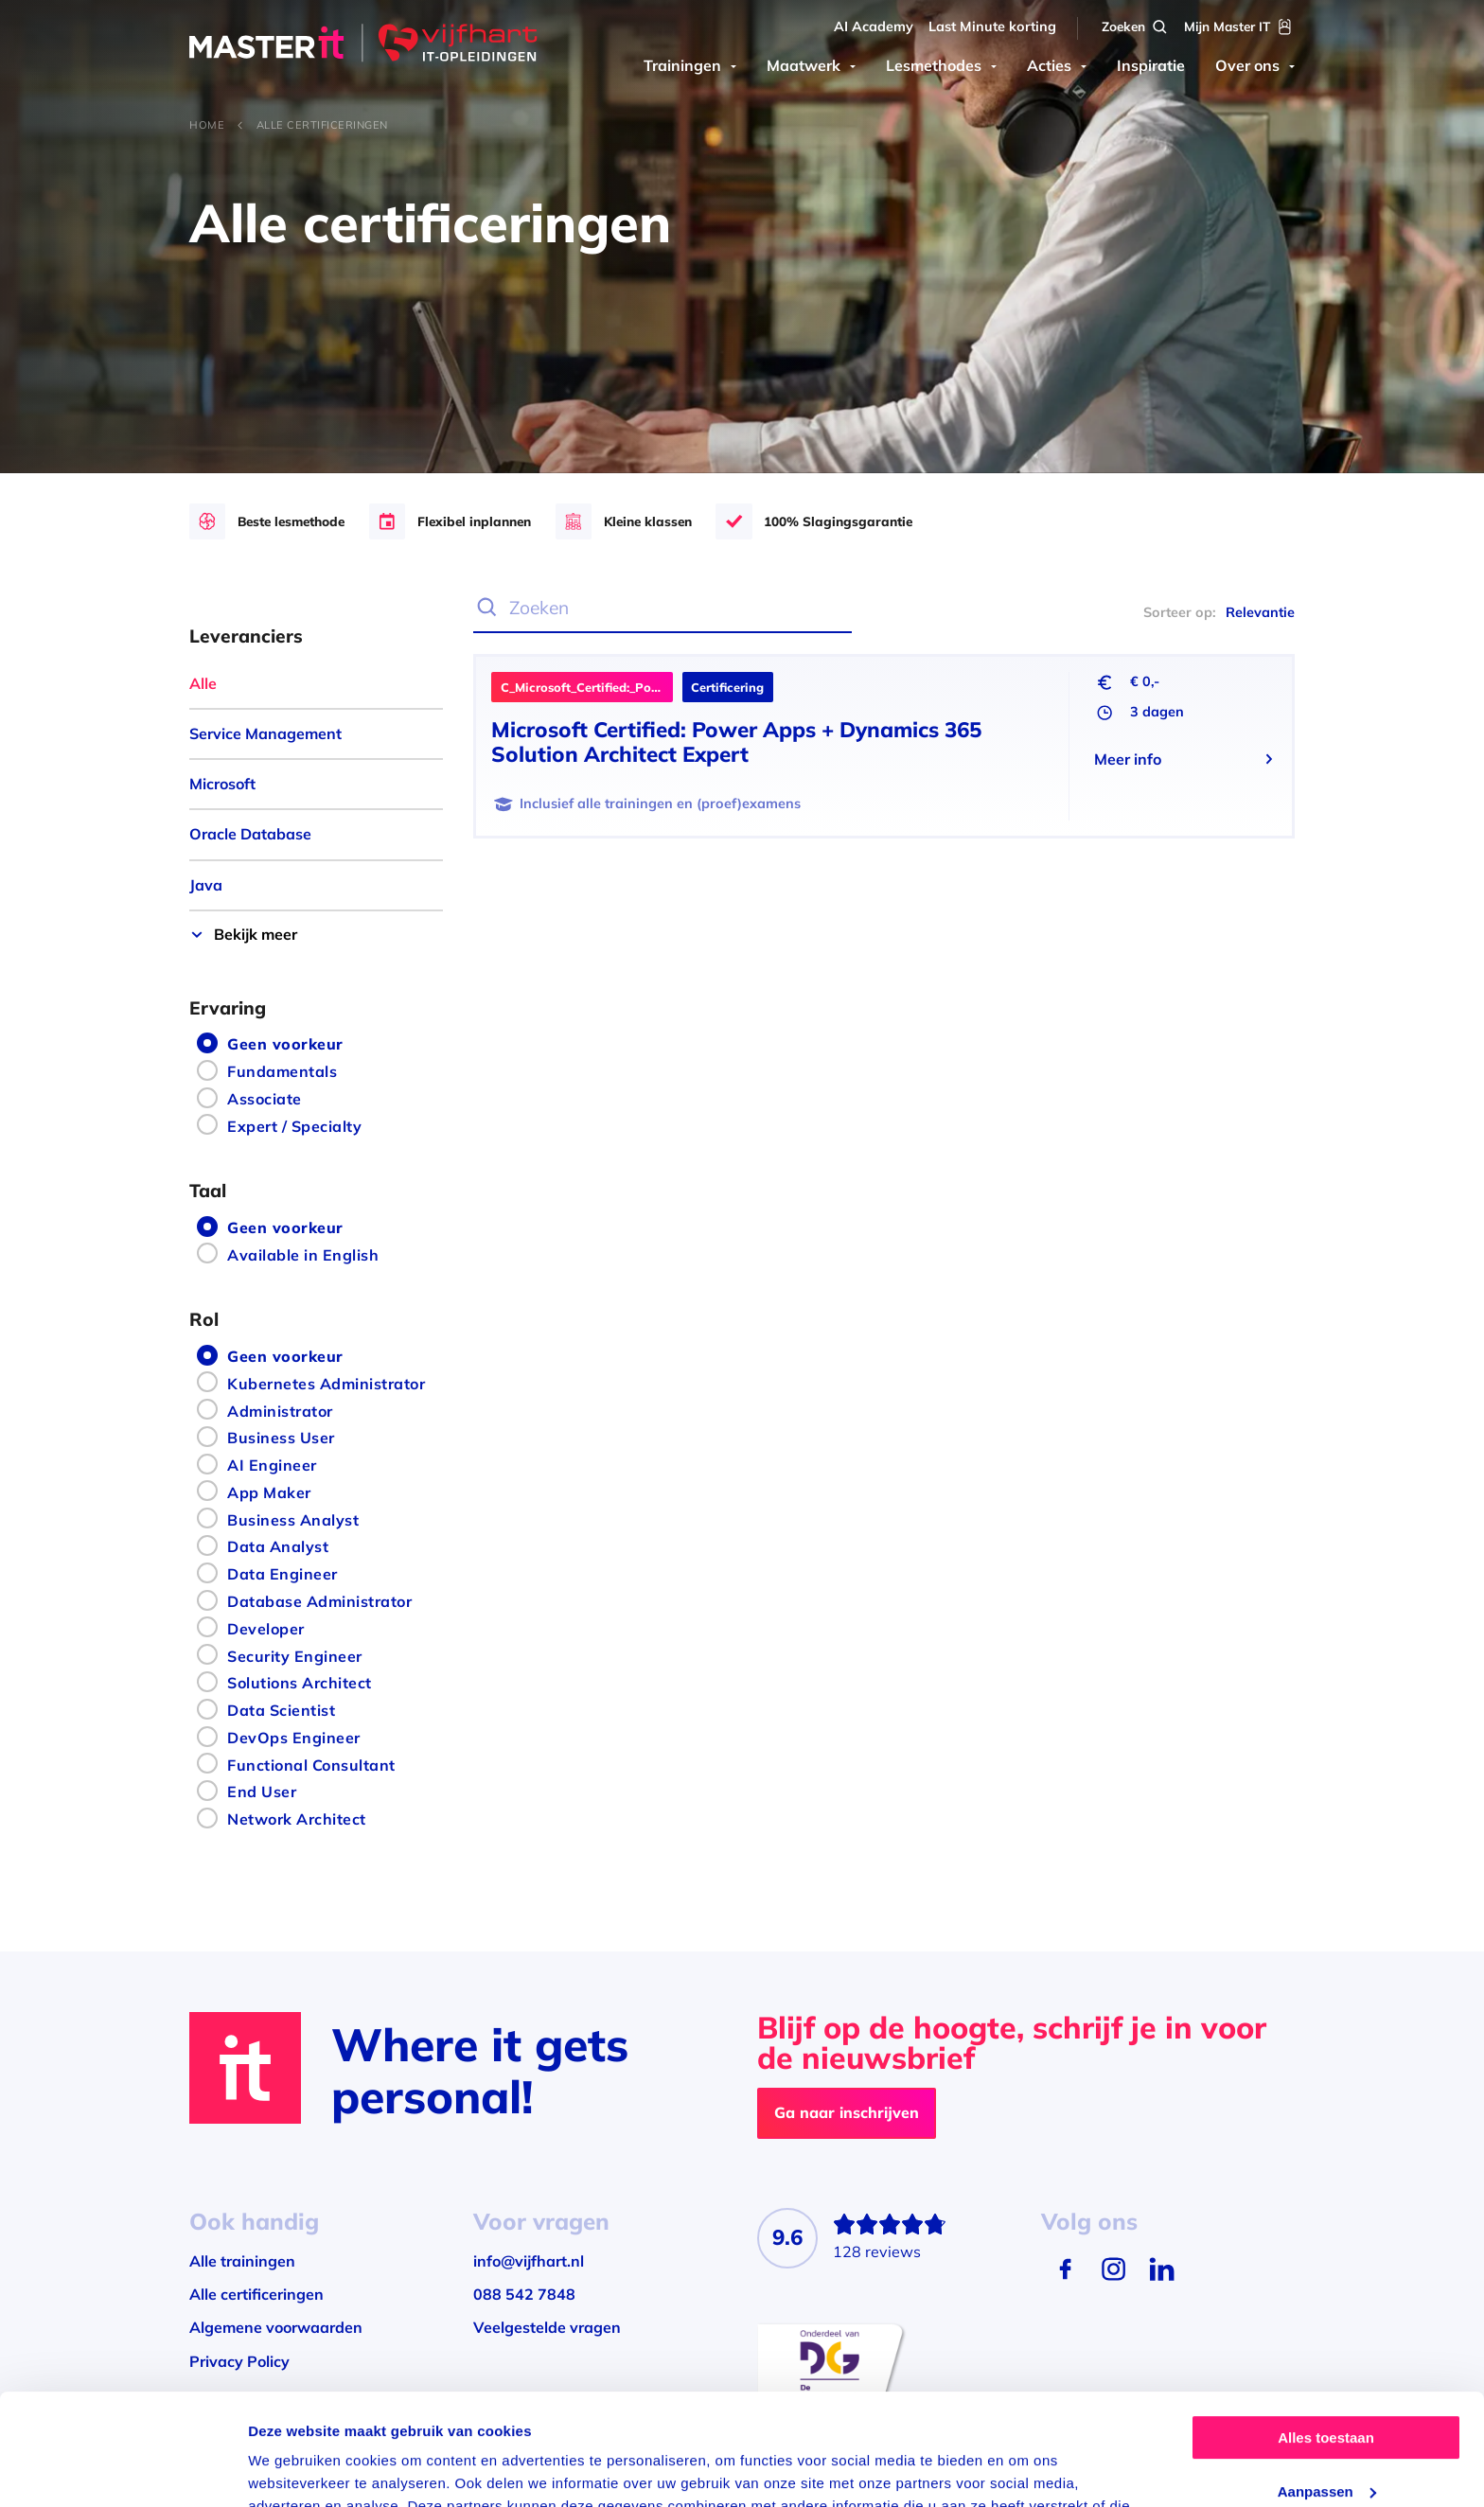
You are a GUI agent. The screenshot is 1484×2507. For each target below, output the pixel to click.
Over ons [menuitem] (1247, 65)
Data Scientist (281, 1710)
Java (205, 884)
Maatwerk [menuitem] (803, 65)
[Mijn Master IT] (1239, 27)
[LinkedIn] (1162, 2269)
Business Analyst (293, 1519)
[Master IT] (363, 45)
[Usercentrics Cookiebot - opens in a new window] (122, 2470)
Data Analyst (277, 1546)
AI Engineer (272, 1465)
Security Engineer (294, 1656)
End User (261, 1791)
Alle (203, 683)
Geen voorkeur (285, 1043)
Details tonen (293, 2470)
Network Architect (296, 1819)
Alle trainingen (242, 2260)
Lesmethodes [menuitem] (933, 65)
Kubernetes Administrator (326, 1383)
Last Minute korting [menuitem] (992, 26)
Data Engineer (282, 1573)
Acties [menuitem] (1049, 65)
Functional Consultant (311, 1765)
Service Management (265, 733)
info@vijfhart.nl (528, 2260)
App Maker (269, 1492)
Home (206, 125)
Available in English (303, 1254)
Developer (266, 1628)
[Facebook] (1065, 2269)
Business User (281, 1437)
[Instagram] (1113, 2269)
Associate (264, 1098)
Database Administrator (319, 1601)
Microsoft (222, 783)
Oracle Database (250, 833)
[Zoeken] (1136, 27)
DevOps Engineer (294, 1737)
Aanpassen (1327, 2380)
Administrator (280, 1411)
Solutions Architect (299, 1682)
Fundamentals (282, 1071)
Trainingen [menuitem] (682, 65)
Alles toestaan (1326, 2327)
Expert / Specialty (294, 1126)
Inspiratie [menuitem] (1151, 65)
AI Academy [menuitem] (873, 26)
